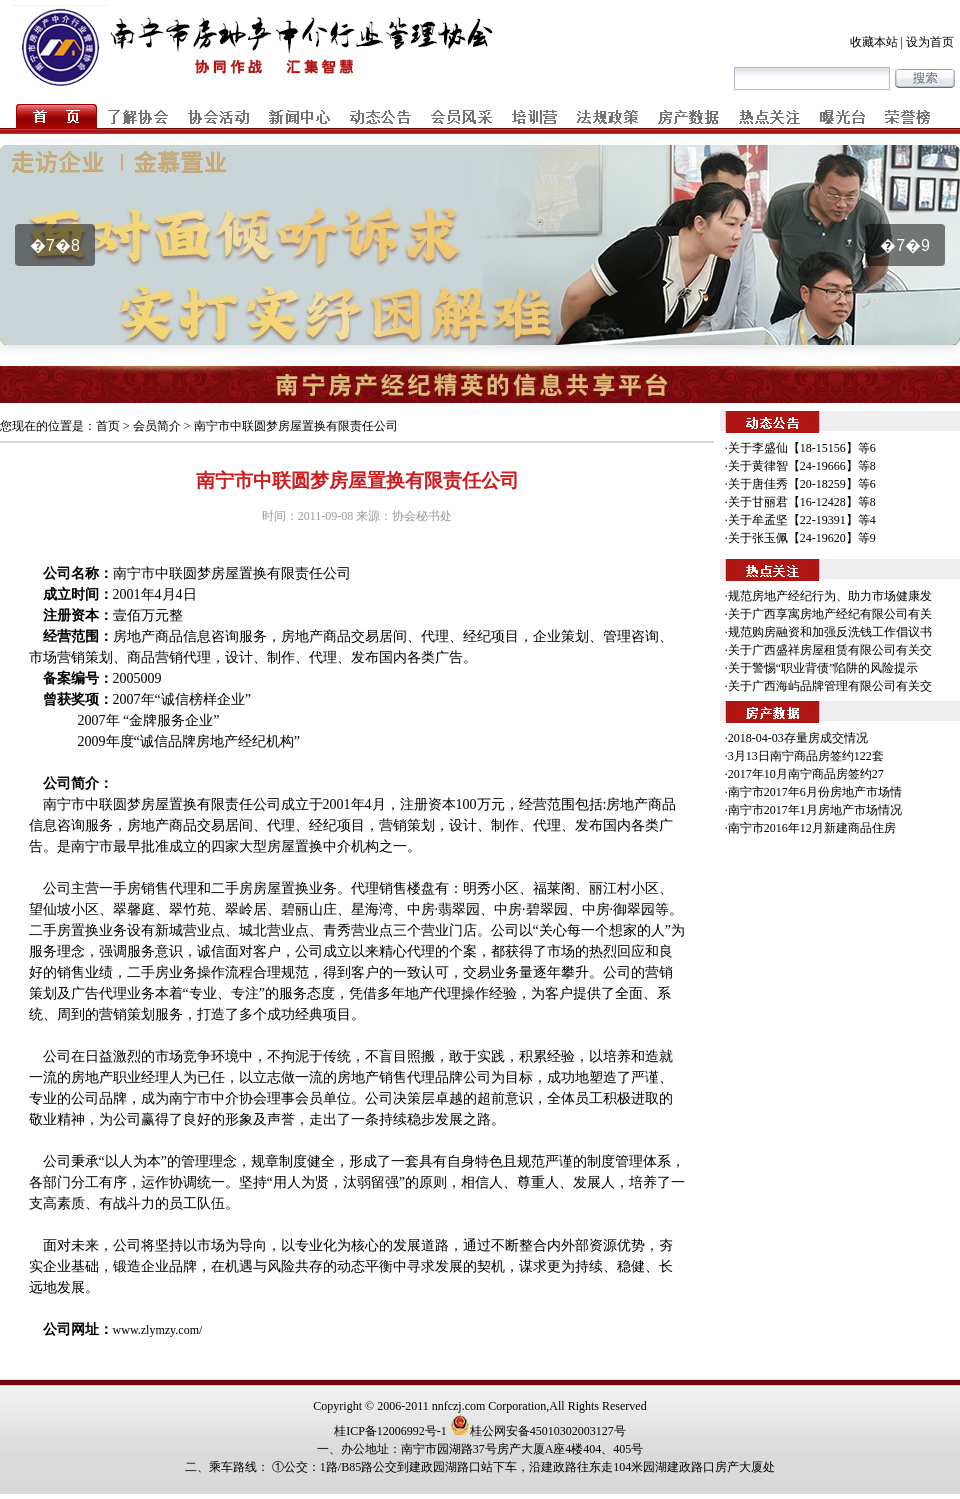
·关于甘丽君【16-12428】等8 (800, 502)
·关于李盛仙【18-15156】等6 (800, 448)
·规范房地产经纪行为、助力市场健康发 (828, 596)
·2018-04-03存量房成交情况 (796, 738)
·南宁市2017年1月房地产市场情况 (813, 810)
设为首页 (930, 42)
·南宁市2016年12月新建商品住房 (810, 828)
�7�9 (905, 245)
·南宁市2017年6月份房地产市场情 (813, 792)
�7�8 (55, 245)
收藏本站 (874, 42)
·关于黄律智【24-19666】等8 (800, 466)
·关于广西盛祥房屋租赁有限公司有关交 (828, 650)
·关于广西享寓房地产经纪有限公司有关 (828, 614)
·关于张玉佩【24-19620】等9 (800, 538)
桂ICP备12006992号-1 (390, 1431)
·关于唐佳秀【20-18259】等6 (800, 484)
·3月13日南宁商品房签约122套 (804, 756)
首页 (108, 426)
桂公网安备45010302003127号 (538, 1431)
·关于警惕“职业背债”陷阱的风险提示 (822, 668)
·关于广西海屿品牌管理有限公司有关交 (828, 686)
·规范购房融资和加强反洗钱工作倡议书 (828, 632)
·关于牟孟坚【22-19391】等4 (800, 520)
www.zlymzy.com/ (158, 1330)
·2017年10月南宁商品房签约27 (804, 774)
